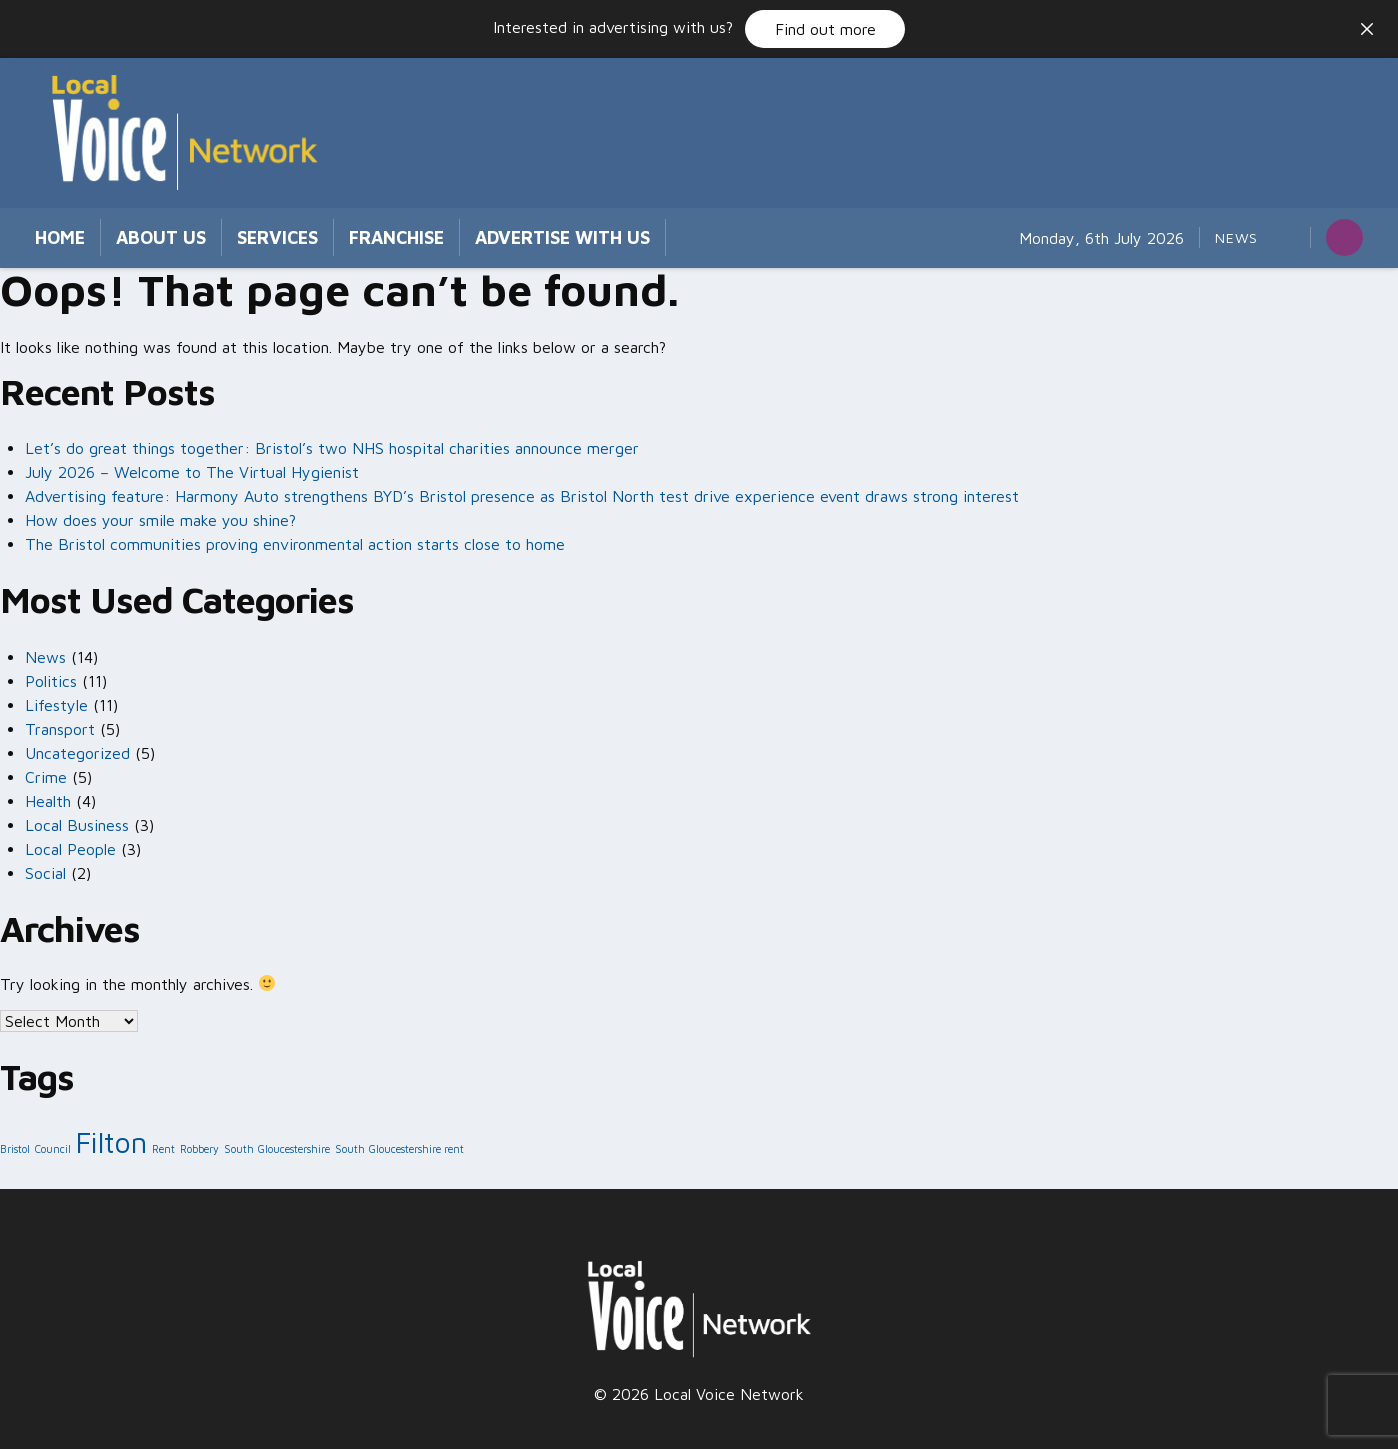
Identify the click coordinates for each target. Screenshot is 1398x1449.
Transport (60, 729)
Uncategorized (77, 753)
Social (45, 873)
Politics (51, 681)
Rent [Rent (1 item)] (163, 1149)
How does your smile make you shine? (160, 520)
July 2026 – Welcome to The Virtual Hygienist (192, 472)
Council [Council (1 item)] (53, 1149)
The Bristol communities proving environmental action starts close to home (295, 544)
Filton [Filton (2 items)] (111, 1142)
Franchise (396, 237)
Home (60, 237)
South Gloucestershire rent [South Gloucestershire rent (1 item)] (399, 1149)
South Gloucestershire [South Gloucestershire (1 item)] (277, 1149)
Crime (46, 777)
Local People (70, 849)
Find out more (825, 29)
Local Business (77, 825)
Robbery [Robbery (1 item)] (199, 1149)
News (1236, 237)
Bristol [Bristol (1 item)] (15, 1149)
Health (48, 801)
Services (277, 237)
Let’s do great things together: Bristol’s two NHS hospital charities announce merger (334, 448)
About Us (161, 237)
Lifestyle (56, 705)
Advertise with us (562, 237)
